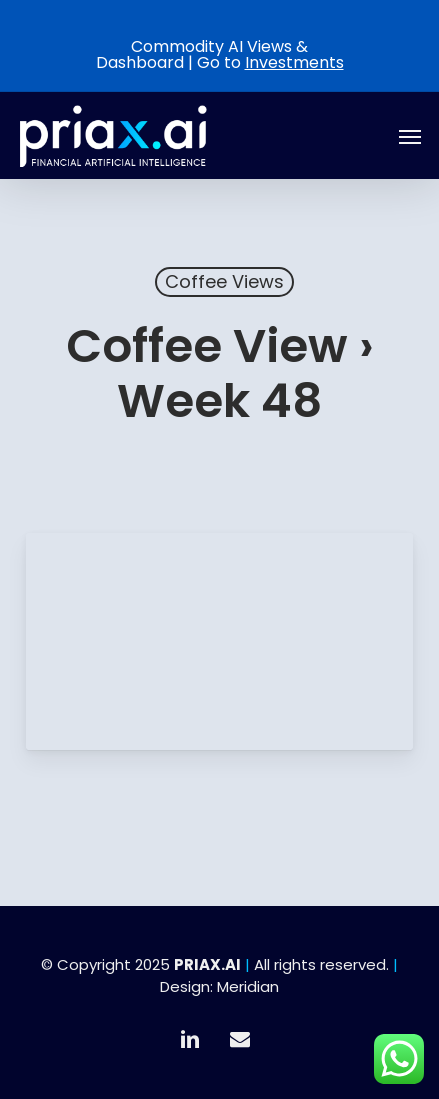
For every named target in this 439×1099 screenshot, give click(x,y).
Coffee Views (224, 281)
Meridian (248, 986)
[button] (410, 136)
